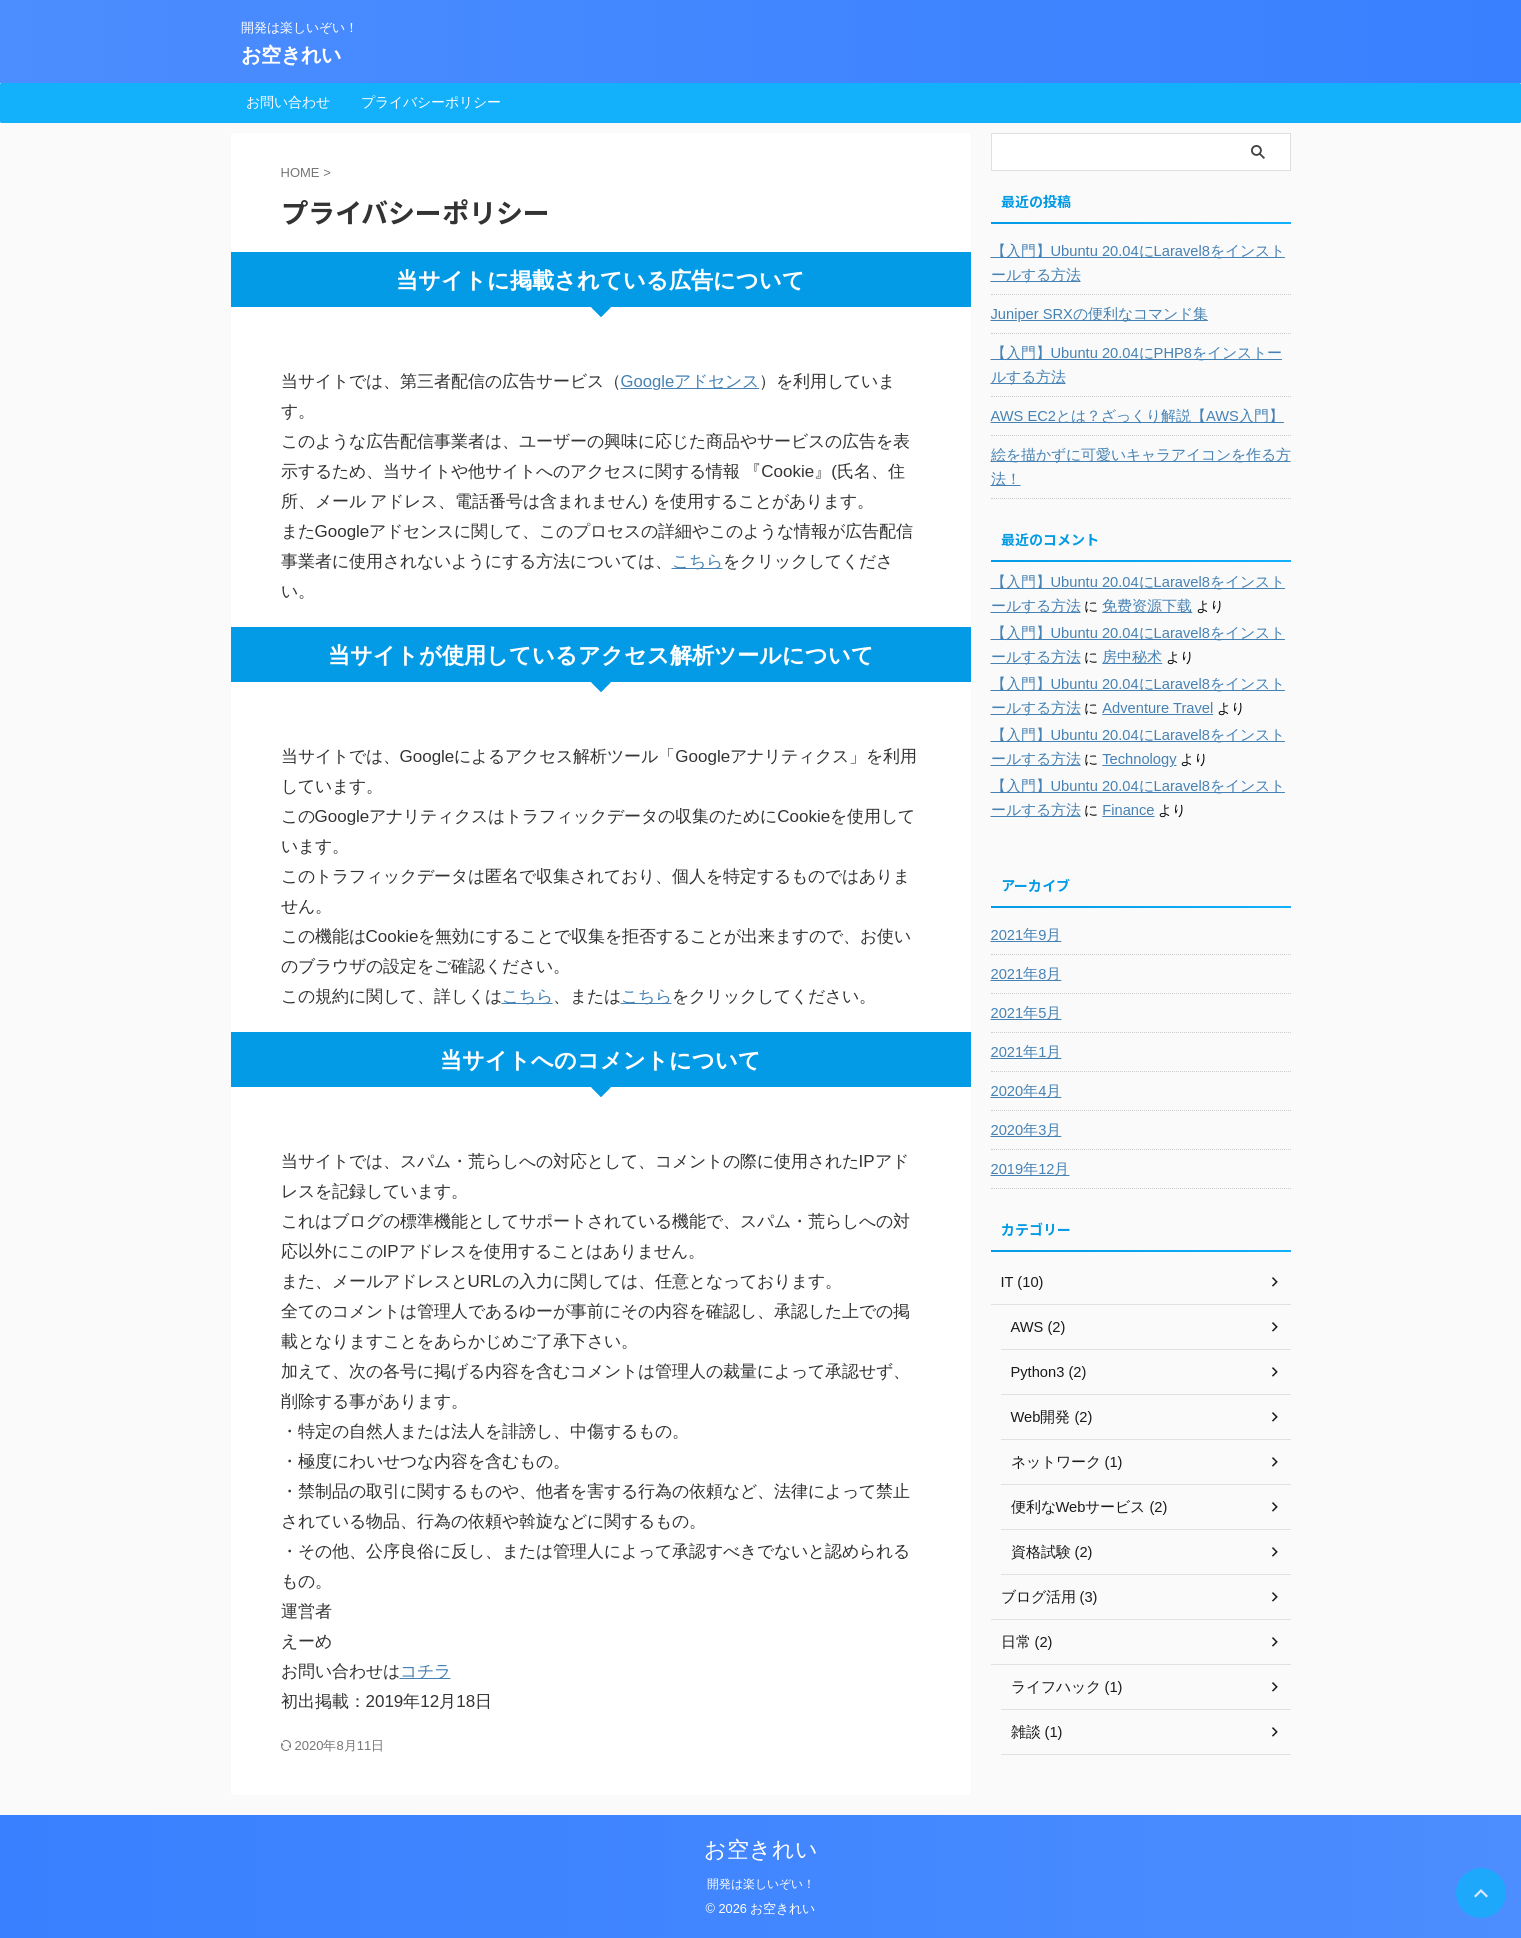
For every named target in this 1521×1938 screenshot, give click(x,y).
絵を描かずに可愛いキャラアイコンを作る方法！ (1131, 467)
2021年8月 (1024, 974)
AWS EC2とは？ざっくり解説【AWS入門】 (1129, 416)
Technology (1117, 759)
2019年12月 (1028, 1169)
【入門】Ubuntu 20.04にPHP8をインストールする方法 (1135, 365)
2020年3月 (1024, 1130)
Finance (1107, 810)
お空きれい (291, 55)
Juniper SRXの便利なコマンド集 (1093, 314)
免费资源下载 (1124, 606)
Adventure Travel (1135, 708)
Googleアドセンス (691, 381)
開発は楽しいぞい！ (761, 1884)
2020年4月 (1024, 1091)
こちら (697, 561)
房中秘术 (1110, 657)
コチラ (425, 1671)
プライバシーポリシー (431, 102)
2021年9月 (1024, 935)
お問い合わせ (288, 102)
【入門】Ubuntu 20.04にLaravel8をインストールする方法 (1137, 263)
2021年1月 (1024, 1052)
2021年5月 (1024, 1013)
